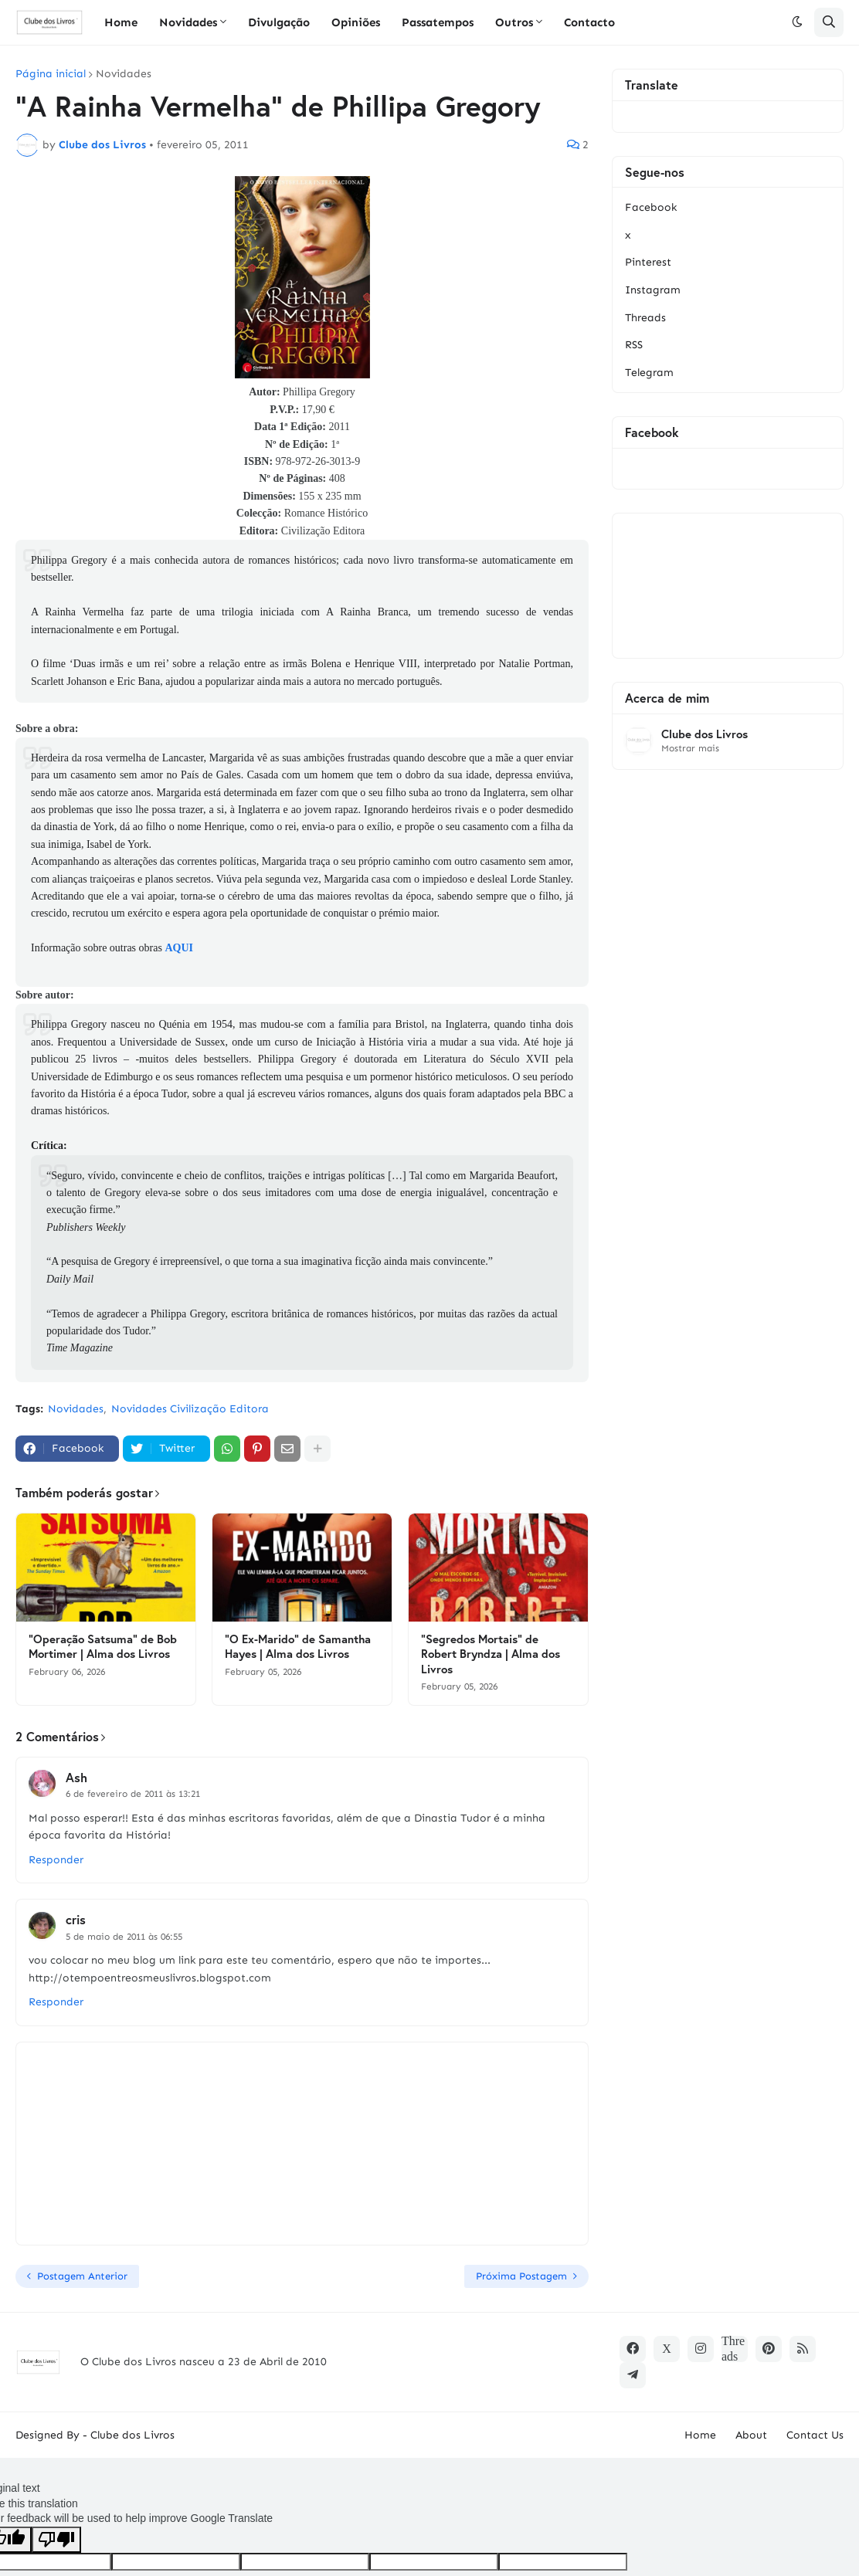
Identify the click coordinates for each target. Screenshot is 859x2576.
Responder (56, 1859)
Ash (76, 1777)
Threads (645, 317)
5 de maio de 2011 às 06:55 (124, 1936)
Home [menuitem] (121, 22)
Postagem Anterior (82, 2276)
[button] (797, 22)
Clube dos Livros (704, 734)
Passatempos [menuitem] (438, 22)
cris (76, 1919)
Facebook (651, 207)
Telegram (649, 372)
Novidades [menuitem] (188, 22)
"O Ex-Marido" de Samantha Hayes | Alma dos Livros (298, 1647)
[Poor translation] (56, 2540)
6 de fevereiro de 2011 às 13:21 (133, 1793)
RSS (634, 344)
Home (700, 2435)
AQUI (179, 948)
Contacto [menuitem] (589, 22)
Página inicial (50, 74)
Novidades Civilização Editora (190, 1408)
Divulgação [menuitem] (279, 22)
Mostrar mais (690, 748)
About (751, 2435)
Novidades (123, 74)
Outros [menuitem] (514, 22)
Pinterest (648, 262)
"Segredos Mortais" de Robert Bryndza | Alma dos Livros (490, 1654)
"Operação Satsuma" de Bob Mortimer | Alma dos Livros (103, 1647)
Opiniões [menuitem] (355, 22)
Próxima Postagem (521, 2276)
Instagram (653, 290)
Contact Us (815, 2435)
